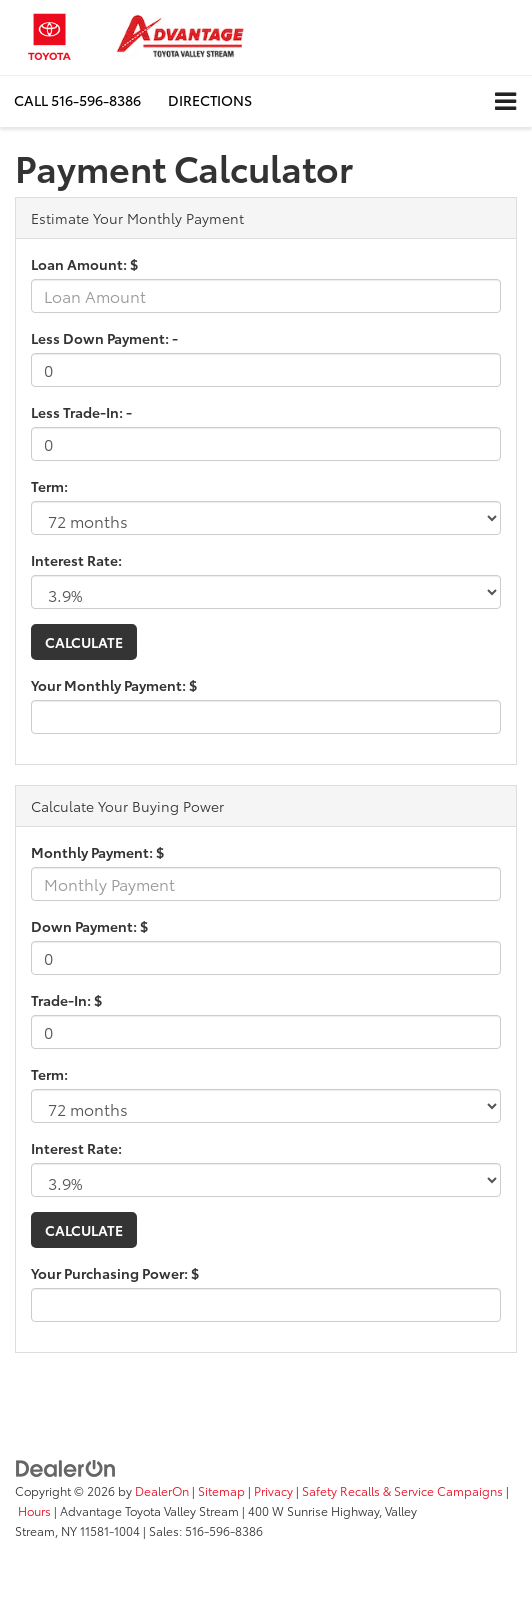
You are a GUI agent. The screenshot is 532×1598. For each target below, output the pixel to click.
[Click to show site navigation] (505, 101)
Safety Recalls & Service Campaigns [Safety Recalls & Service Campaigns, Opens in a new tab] (402, 1490)
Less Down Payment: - (104, 338)
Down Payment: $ (89, 926)
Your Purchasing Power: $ (115, 1273)
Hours (34, 1510)
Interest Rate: (76, 560)
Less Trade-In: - (81, 412)
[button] (77, 100)
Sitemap (221, 1490)
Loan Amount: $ (84, 264)
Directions (210, 100)
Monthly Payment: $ (97, 852)
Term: (49, 486)
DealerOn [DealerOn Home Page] (162, 1490)
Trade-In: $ (66, 1000)
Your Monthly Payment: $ (114, 685)
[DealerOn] (66, 1467)
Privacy (273, 1490)
